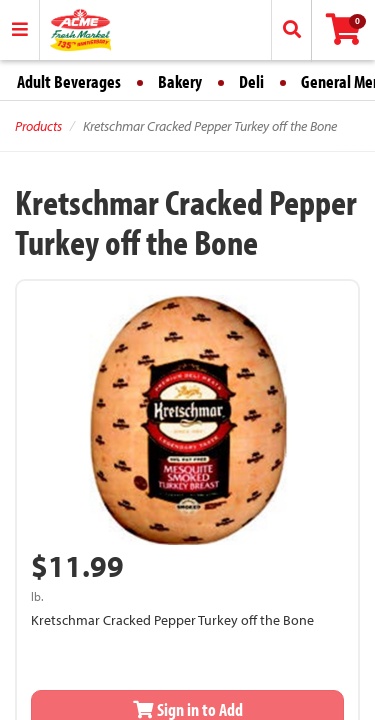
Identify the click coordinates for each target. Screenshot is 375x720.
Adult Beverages (69, 81)
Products (38, 126)
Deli (251, 81)
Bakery (180, 81)
